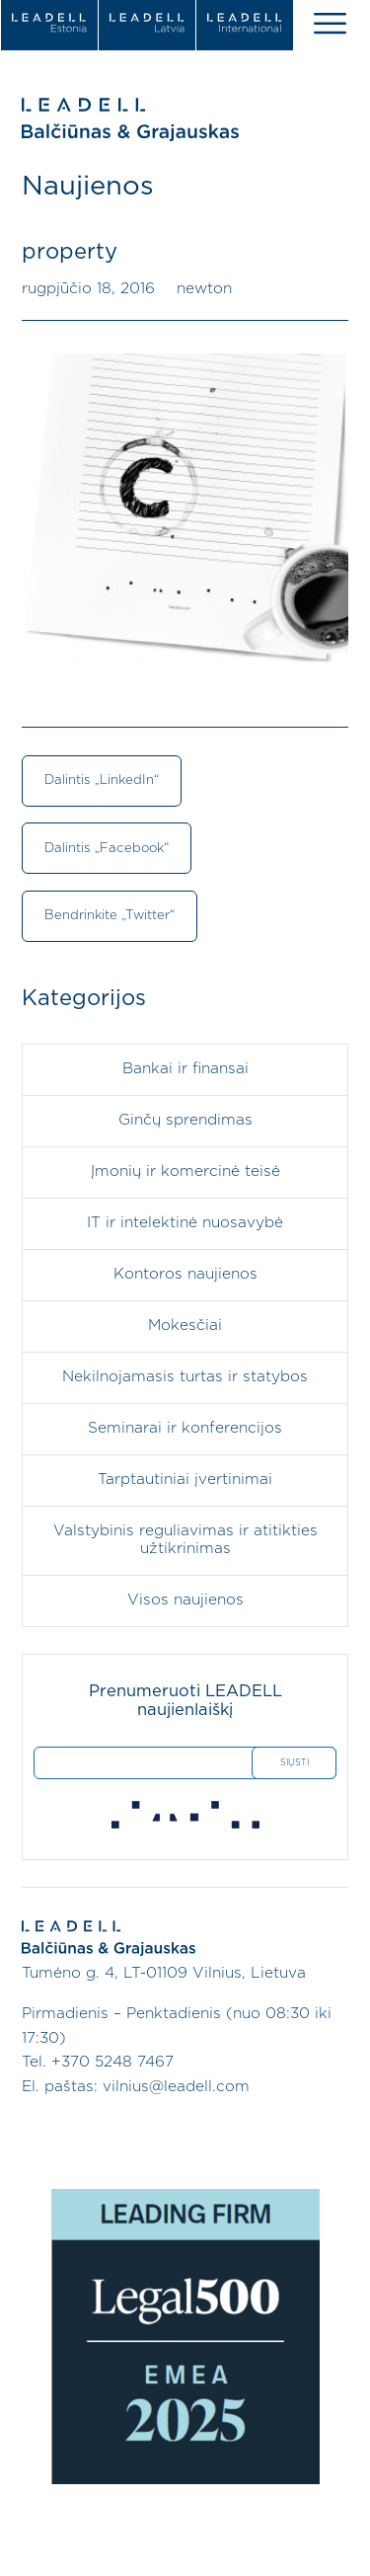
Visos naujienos (185, 1600)
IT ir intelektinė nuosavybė (185, 1222)
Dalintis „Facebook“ (106, 848)
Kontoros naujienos (185, 1274)
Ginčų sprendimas (185, 1120)
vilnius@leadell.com (176, 2086)
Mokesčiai (185, 1325)
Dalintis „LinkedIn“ (101, 780)
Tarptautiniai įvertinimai (185, 1479)
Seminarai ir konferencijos (185, 1428)
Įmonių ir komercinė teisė (185, 1171)
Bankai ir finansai (185, 1068)
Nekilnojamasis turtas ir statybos (185, 1376)
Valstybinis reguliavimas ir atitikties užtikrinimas (185, 1539)
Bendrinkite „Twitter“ (109, 915)
